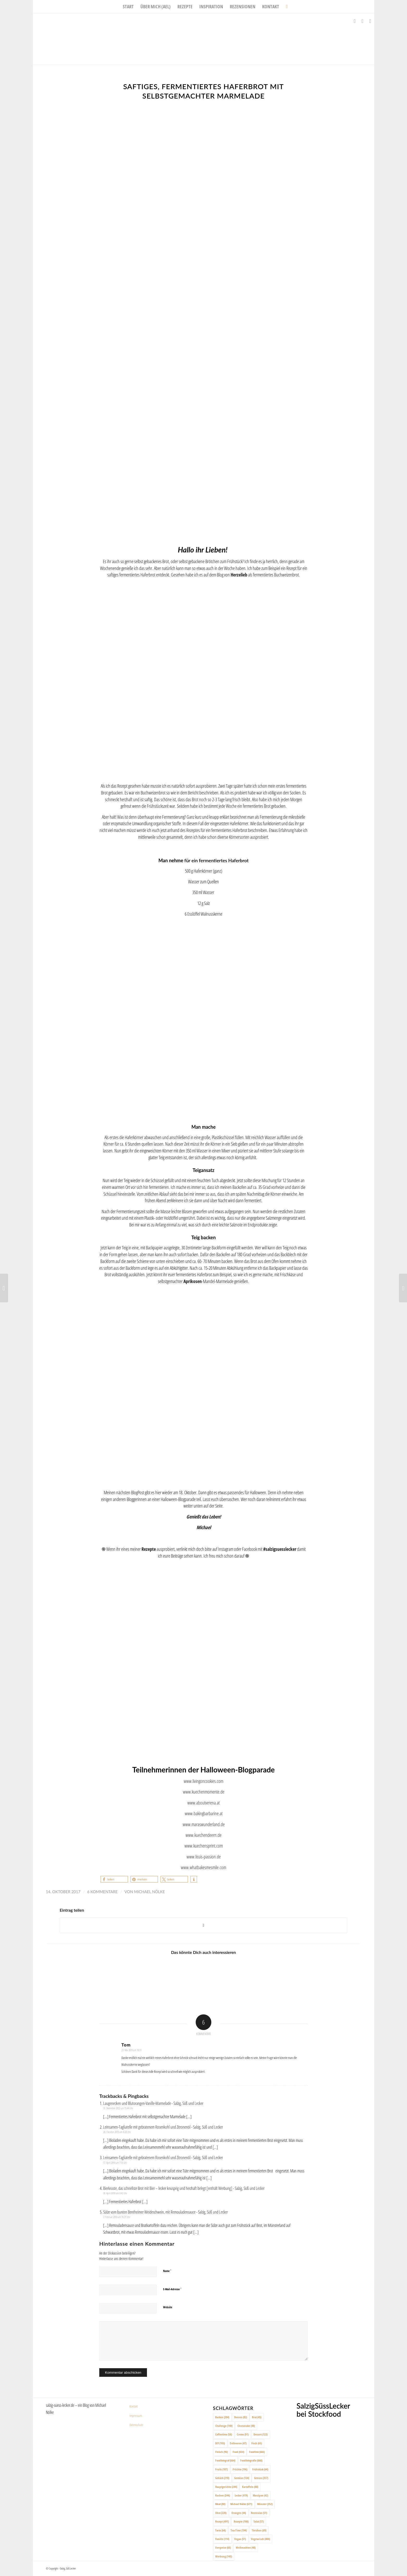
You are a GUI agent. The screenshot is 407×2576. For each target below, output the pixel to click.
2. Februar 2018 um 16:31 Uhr (116, 2217)
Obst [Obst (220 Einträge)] (220, 2513)
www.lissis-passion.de (204, 1856)
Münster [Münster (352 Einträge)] (265, 2504)
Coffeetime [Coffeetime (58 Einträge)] (223, 2434)
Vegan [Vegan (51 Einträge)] (240, 2539)
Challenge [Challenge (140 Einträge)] (223, 2426)
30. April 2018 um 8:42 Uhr (115, 2193)
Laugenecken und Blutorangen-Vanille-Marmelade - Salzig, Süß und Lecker (153, 2103)
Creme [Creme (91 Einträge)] (243, 2434)
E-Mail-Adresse (172, 2289)
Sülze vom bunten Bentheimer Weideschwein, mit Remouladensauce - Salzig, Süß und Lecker (165, 2212)
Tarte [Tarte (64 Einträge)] (220, 2530)
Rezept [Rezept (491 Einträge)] (222, 2521)
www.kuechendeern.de (203, 1835)
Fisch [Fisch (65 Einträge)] (256, 2443)
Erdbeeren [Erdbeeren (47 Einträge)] (238, 2443)
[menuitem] (128, 6)
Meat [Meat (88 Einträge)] (220, 2504)
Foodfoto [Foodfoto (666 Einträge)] (257, 2452)
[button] (114, 1879)
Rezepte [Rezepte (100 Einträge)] (241, 2521)
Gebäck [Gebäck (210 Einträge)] (222, 2478)
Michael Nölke (149, 1891)
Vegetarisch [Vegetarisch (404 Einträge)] (260, 2539)
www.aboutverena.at (203, 1802)
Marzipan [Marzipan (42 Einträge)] (260, 2495)
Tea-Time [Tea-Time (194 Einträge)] (239, 2530)
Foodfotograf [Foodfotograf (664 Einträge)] (225, 2460)
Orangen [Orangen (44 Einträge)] (238, 2513)
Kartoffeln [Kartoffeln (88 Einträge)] (250, 2487)
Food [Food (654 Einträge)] (238, 2452)
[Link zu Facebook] (355, 21)
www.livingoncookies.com (203, 1781)
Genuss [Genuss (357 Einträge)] (261, 2478)
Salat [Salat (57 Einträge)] (259, 2521)
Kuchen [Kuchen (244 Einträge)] (222, 2495)
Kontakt (134, 2406)
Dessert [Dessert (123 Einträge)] (261, 2434)
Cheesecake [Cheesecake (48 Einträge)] (246, 2426)
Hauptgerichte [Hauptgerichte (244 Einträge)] (226, 2487)
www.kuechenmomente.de (203, 1791)
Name (167, 2270)
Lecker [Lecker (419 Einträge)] (241, 2495)
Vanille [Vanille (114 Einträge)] (222, 2539)
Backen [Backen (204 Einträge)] (222, 2417)
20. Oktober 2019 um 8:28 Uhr (117, 2132)
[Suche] (284, 6)
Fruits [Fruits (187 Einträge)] (221, 2469)
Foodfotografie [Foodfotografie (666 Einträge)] (251, 2460)
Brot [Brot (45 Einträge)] (256, 2417)
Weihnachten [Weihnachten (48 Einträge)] (246, 2547)
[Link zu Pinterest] (370, 21)
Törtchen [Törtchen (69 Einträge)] (259, 2530)
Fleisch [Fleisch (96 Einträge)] (221, 2452)
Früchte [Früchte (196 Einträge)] (240, 2469)
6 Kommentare (102, 1891)
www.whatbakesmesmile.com (203, 1867)
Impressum (136, 2415)
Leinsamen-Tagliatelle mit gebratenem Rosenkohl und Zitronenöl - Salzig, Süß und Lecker (163, 2127)
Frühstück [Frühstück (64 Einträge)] (260, 2469)
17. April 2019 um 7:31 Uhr (115, 2163)
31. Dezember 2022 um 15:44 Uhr (118, 2108)
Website (167, 2307)
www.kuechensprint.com (203, 1845)
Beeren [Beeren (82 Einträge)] (240, 2417)
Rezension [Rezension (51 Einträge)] (259, 2513)
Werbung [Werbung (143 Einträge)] (223, 2556)
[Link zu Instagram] (362, 21)
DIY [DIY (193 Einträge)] (220, 2443)
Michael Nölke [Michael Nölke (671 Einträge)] (241, 2504)
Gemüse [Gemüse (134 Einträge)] (241, 2478)
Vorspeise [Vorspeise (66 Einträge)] (223, 2547)
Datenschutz (136, 2424)
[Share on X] (203, 1925)
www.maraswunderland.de (204, 1824)
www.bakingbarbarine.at (204, 1813)
